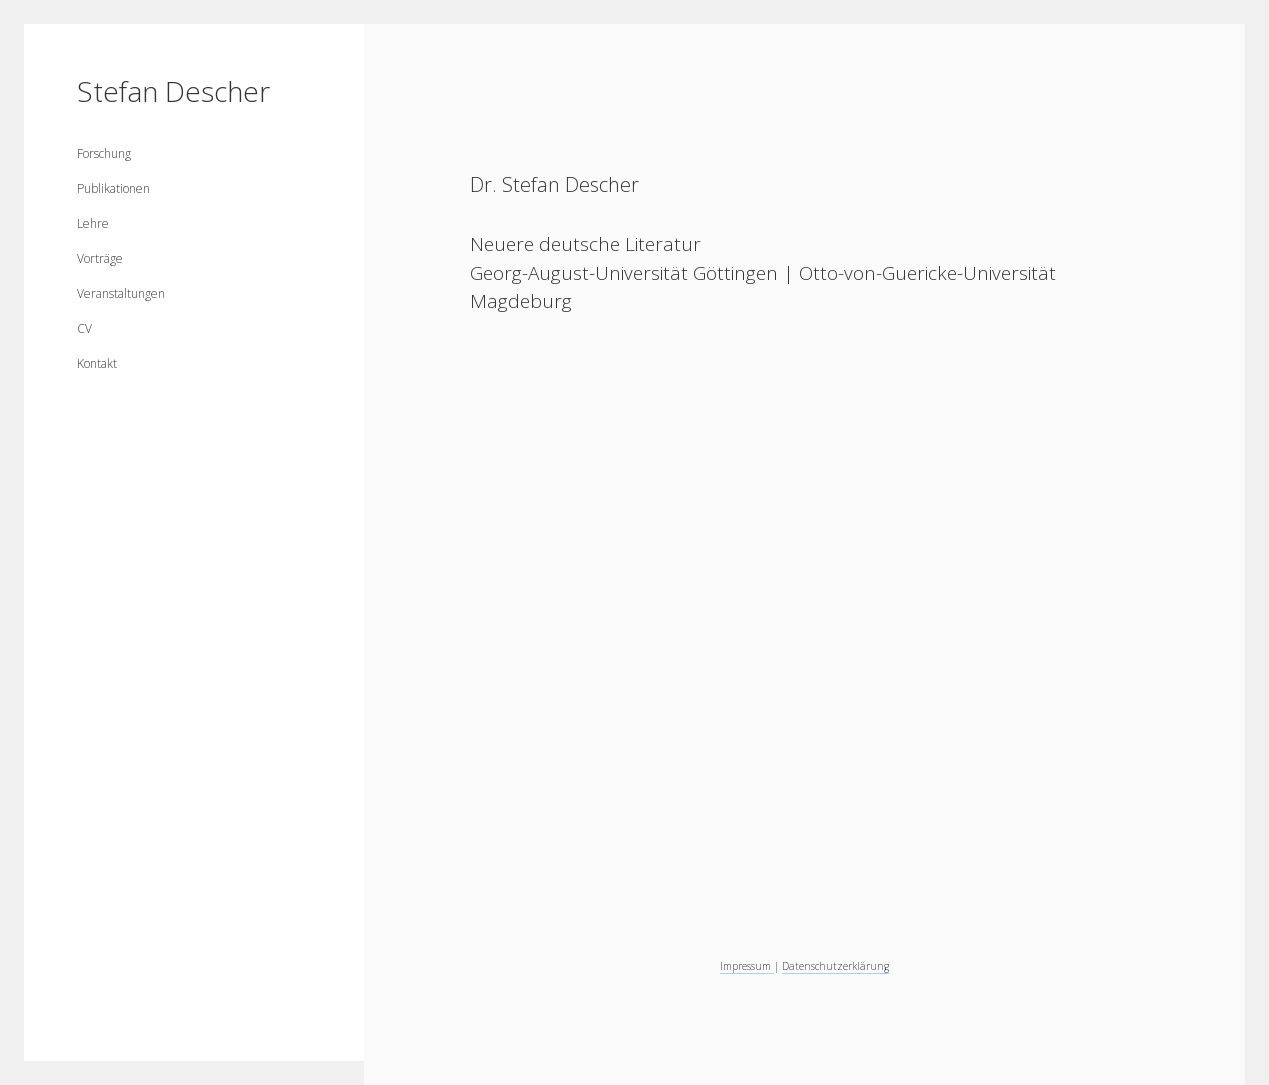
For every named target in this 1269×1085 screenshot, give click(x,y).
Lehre (93, 223)
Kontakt (97, 363)
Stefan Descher (173, 91)
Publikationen (113, 188)
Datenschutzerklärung (835, 966)
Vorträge (100, 258)
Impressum (747, 966)
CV (84, 328)
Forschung (104, 153)
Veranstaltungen (121, 293)
